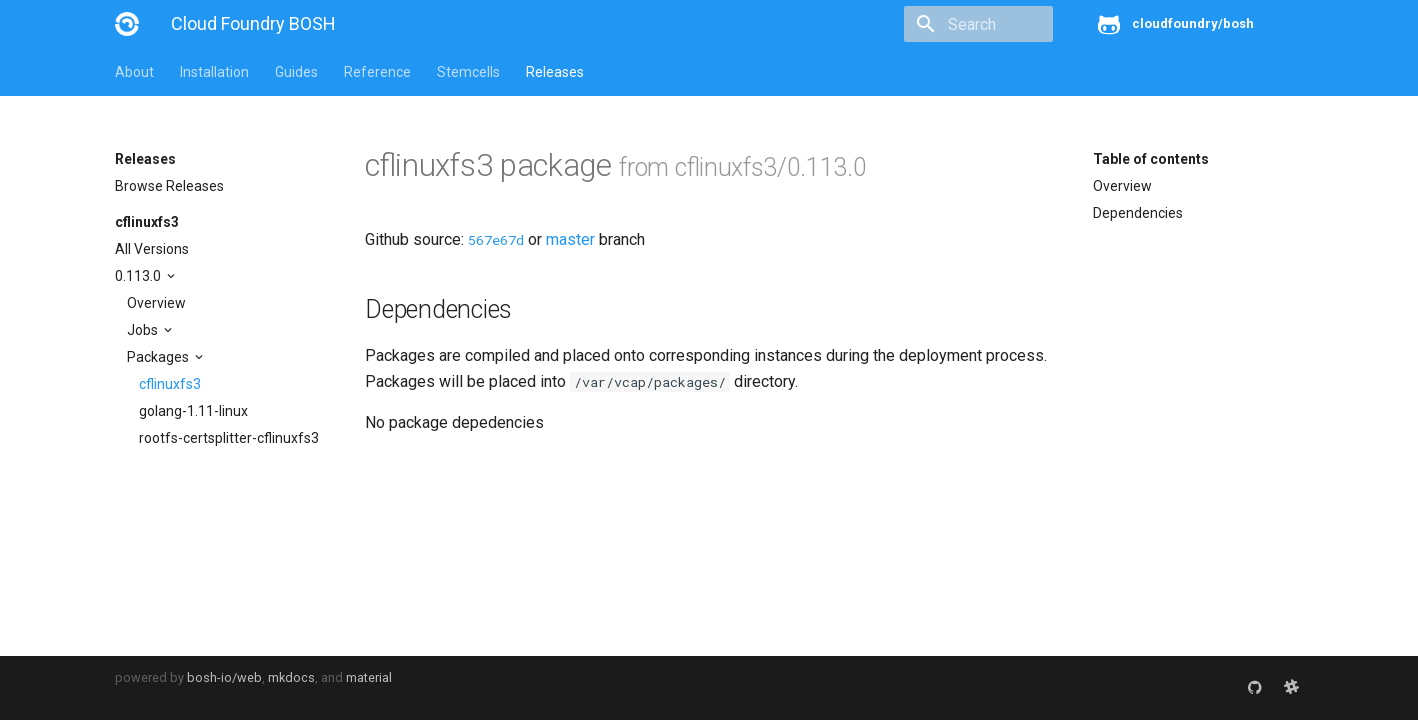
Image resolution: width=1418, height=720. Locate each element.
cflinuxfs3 (147, 222)
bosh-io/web (224, 677)
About (134, 72)
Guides (296, 72)
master (570, 239)
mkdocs (291, 677)
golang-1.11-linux (193, 411)
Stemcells (468, 72)
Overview (156, 303)
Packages (159, 357)
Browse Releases (169, 186)
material (369, 677)
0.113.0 (139, 276)
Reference (377, 72)
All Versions (152, 249)
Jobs (144, 330)
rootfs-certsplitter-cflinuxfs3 (229, 438)
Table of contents (1151, 159)
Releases (555, 72)
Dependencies (1138, 213)
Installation (214, 72)
